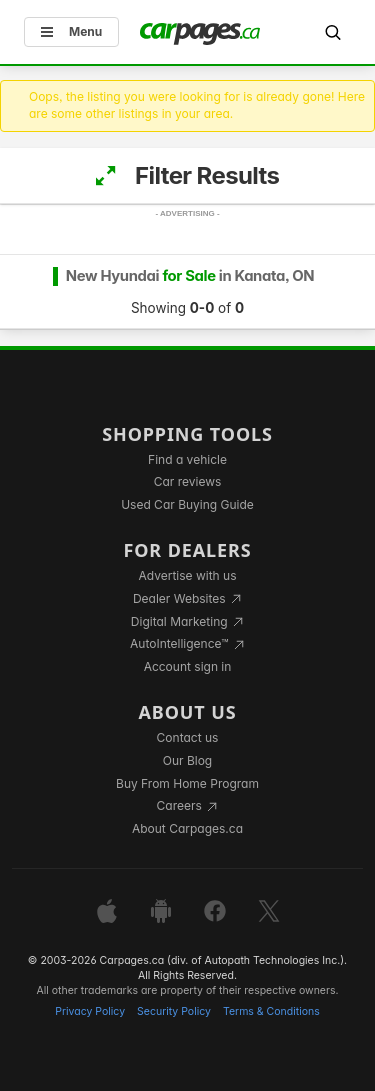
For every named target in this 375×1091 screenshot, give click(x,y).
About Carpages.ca (187, 828)
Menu (71, 31)
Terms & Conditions (271, 1011)
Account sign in (188, 666)
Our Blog (187, 760)
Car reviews (188, 481)
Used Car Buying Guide (187, 504)
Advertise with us (188, 575)
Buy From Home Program (187, 783)
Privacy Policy (90, 1011)
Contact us (188, 737)
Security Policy (174, 1011)
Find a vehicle (187, 459)
